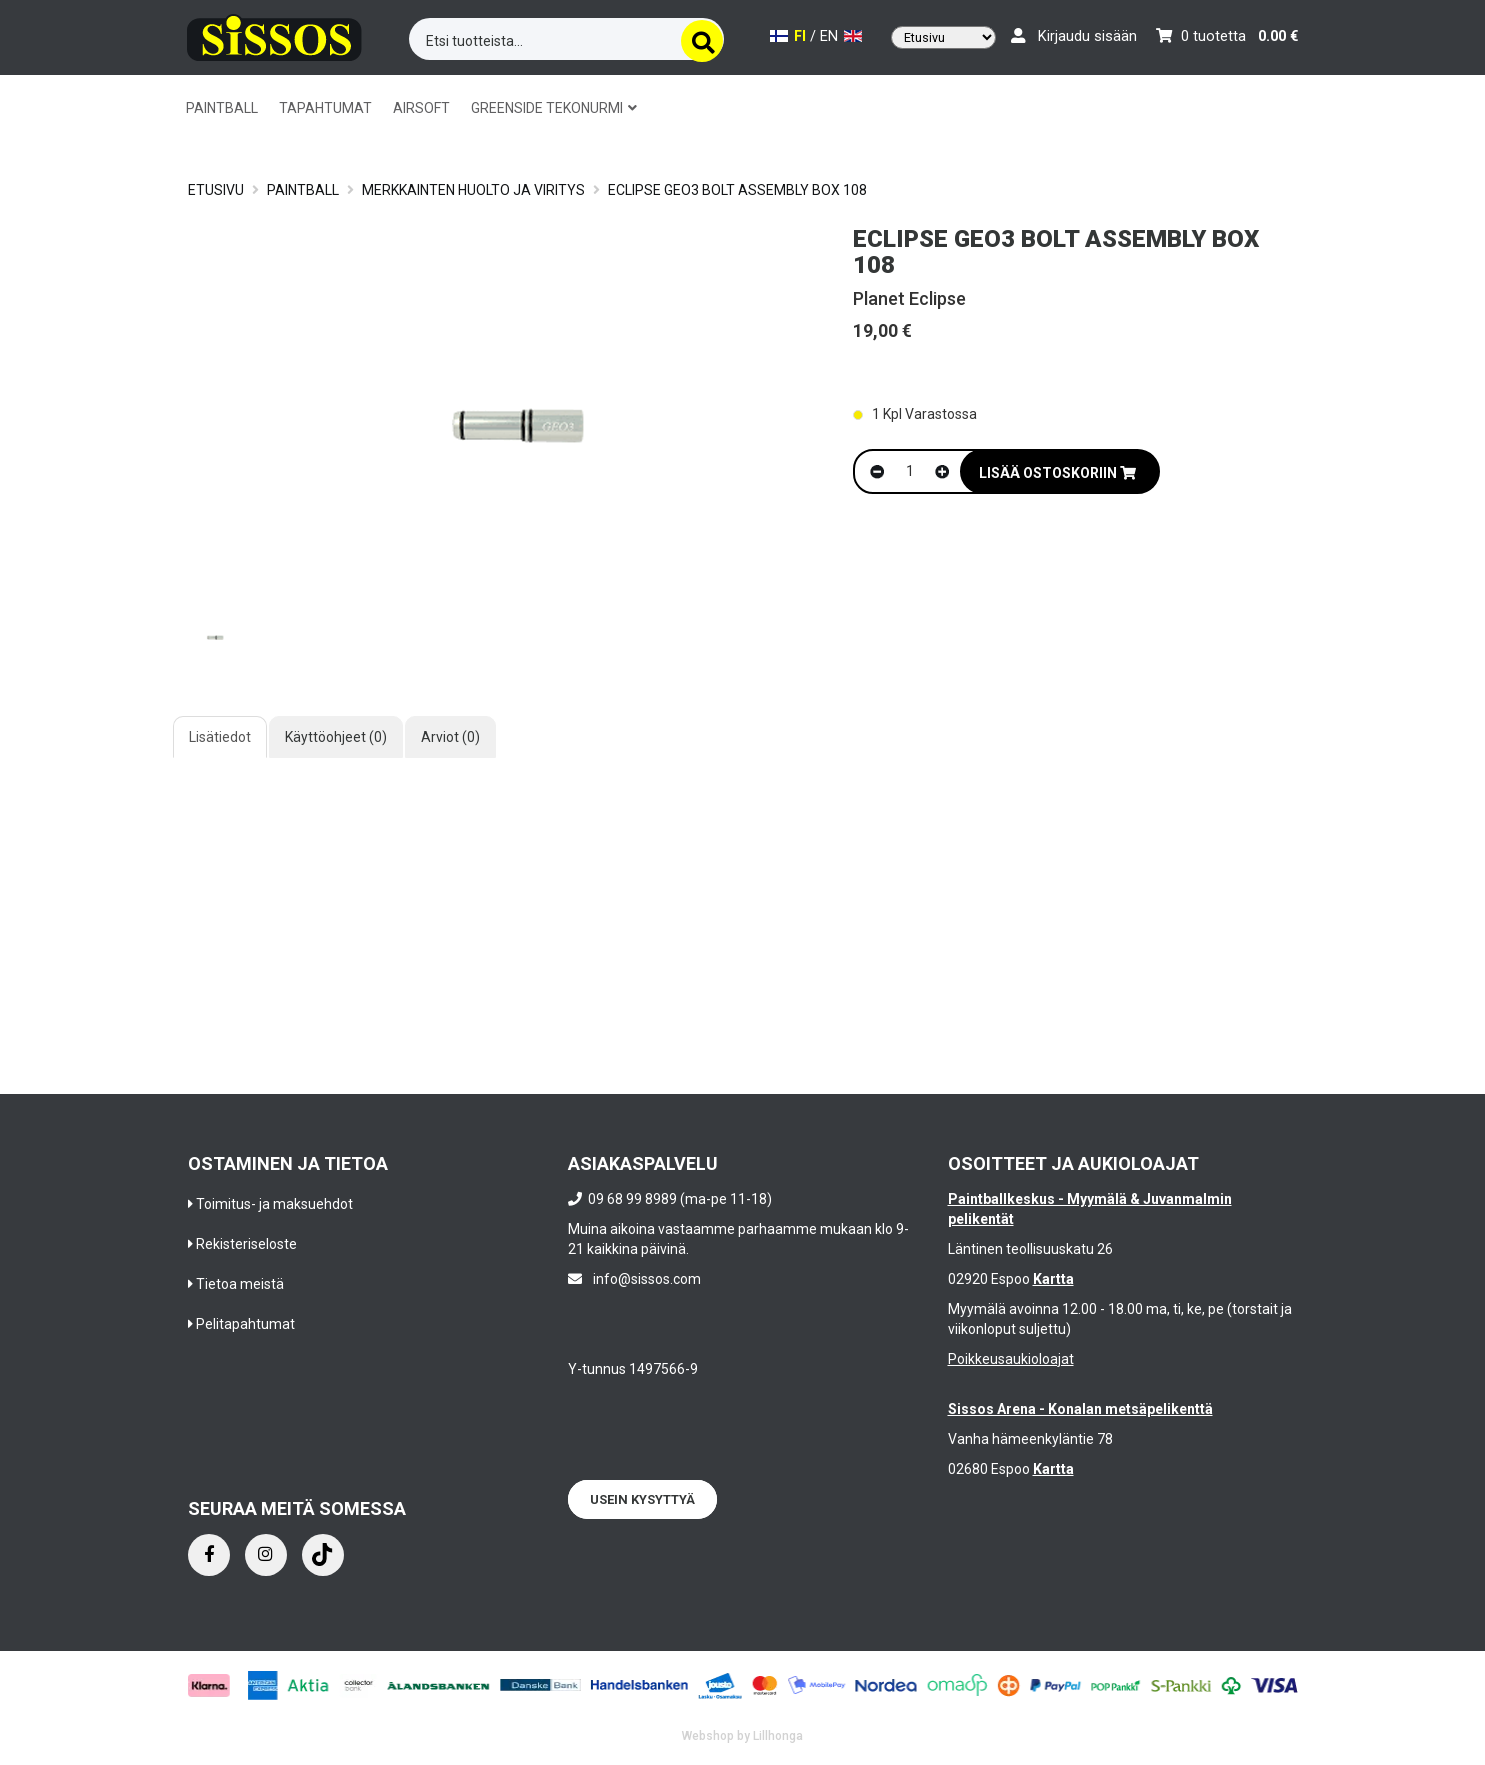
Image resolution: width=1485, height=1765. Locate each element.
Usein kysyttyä (642, 1499)
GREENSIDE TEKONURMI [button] (554, 108)
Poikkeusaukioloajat (1011, 1359)
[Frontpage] (274, 34)
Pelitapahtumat (245, 1324)
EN (841, 36)
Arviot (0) (450, 737)
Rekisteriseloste (246, 1244)
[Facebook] (209, 1555)
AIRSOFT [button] (421, 108)
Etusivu (216, 190)
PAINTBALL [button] (222, 108)
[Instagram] (266, 1555)
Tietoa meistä (240, 1284)
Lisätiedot (220, 737)
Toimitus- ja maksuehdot (274, 1204)
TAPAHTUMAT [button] (325, 108)
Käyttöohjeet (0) (336, 737)
